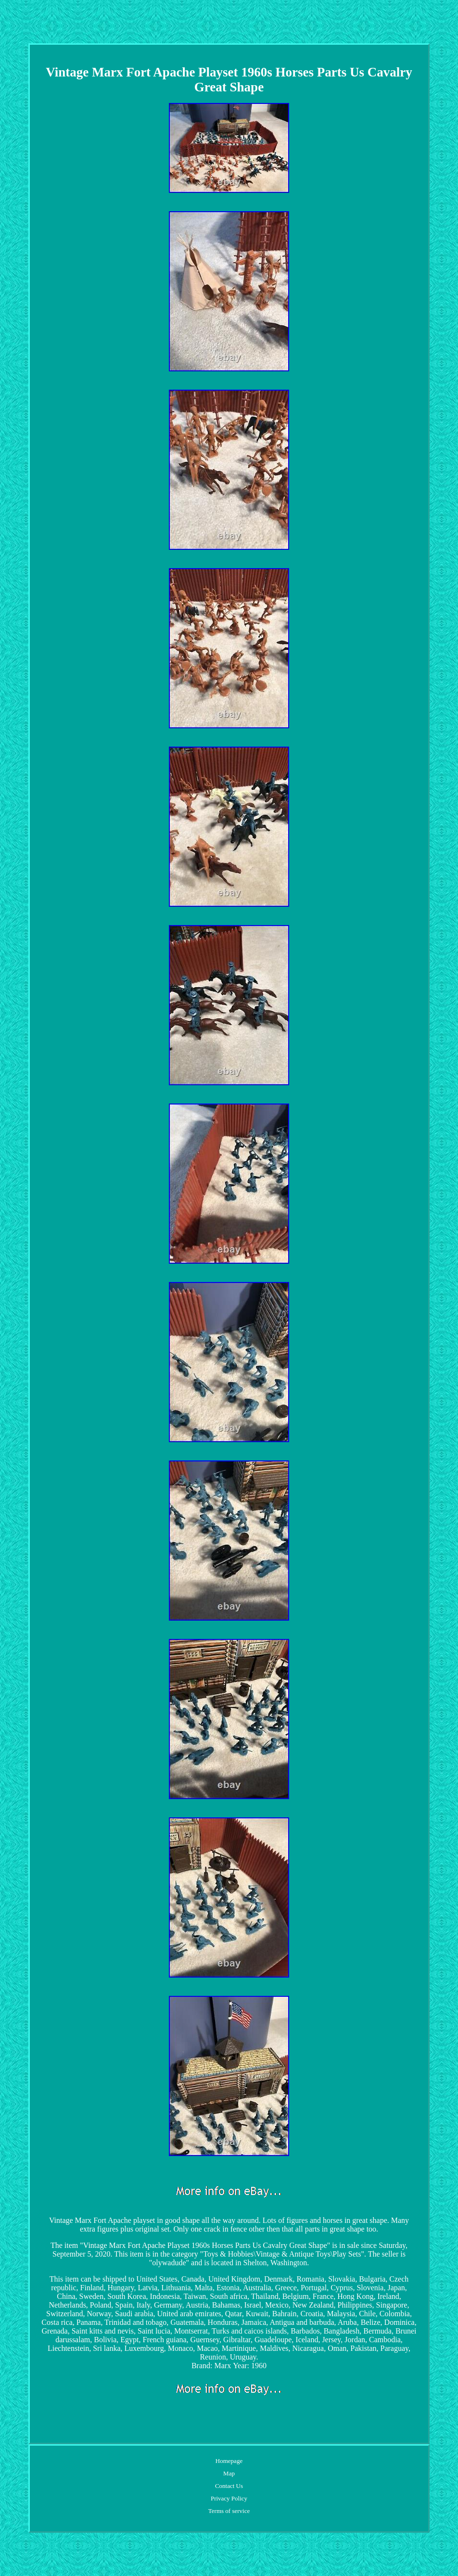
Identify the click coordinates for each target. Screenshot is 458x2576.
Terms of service (229, 2510)
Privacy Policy (229, 2498)
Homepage (229, 2460)
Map (229, 2473)
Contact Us (229, 2485)
